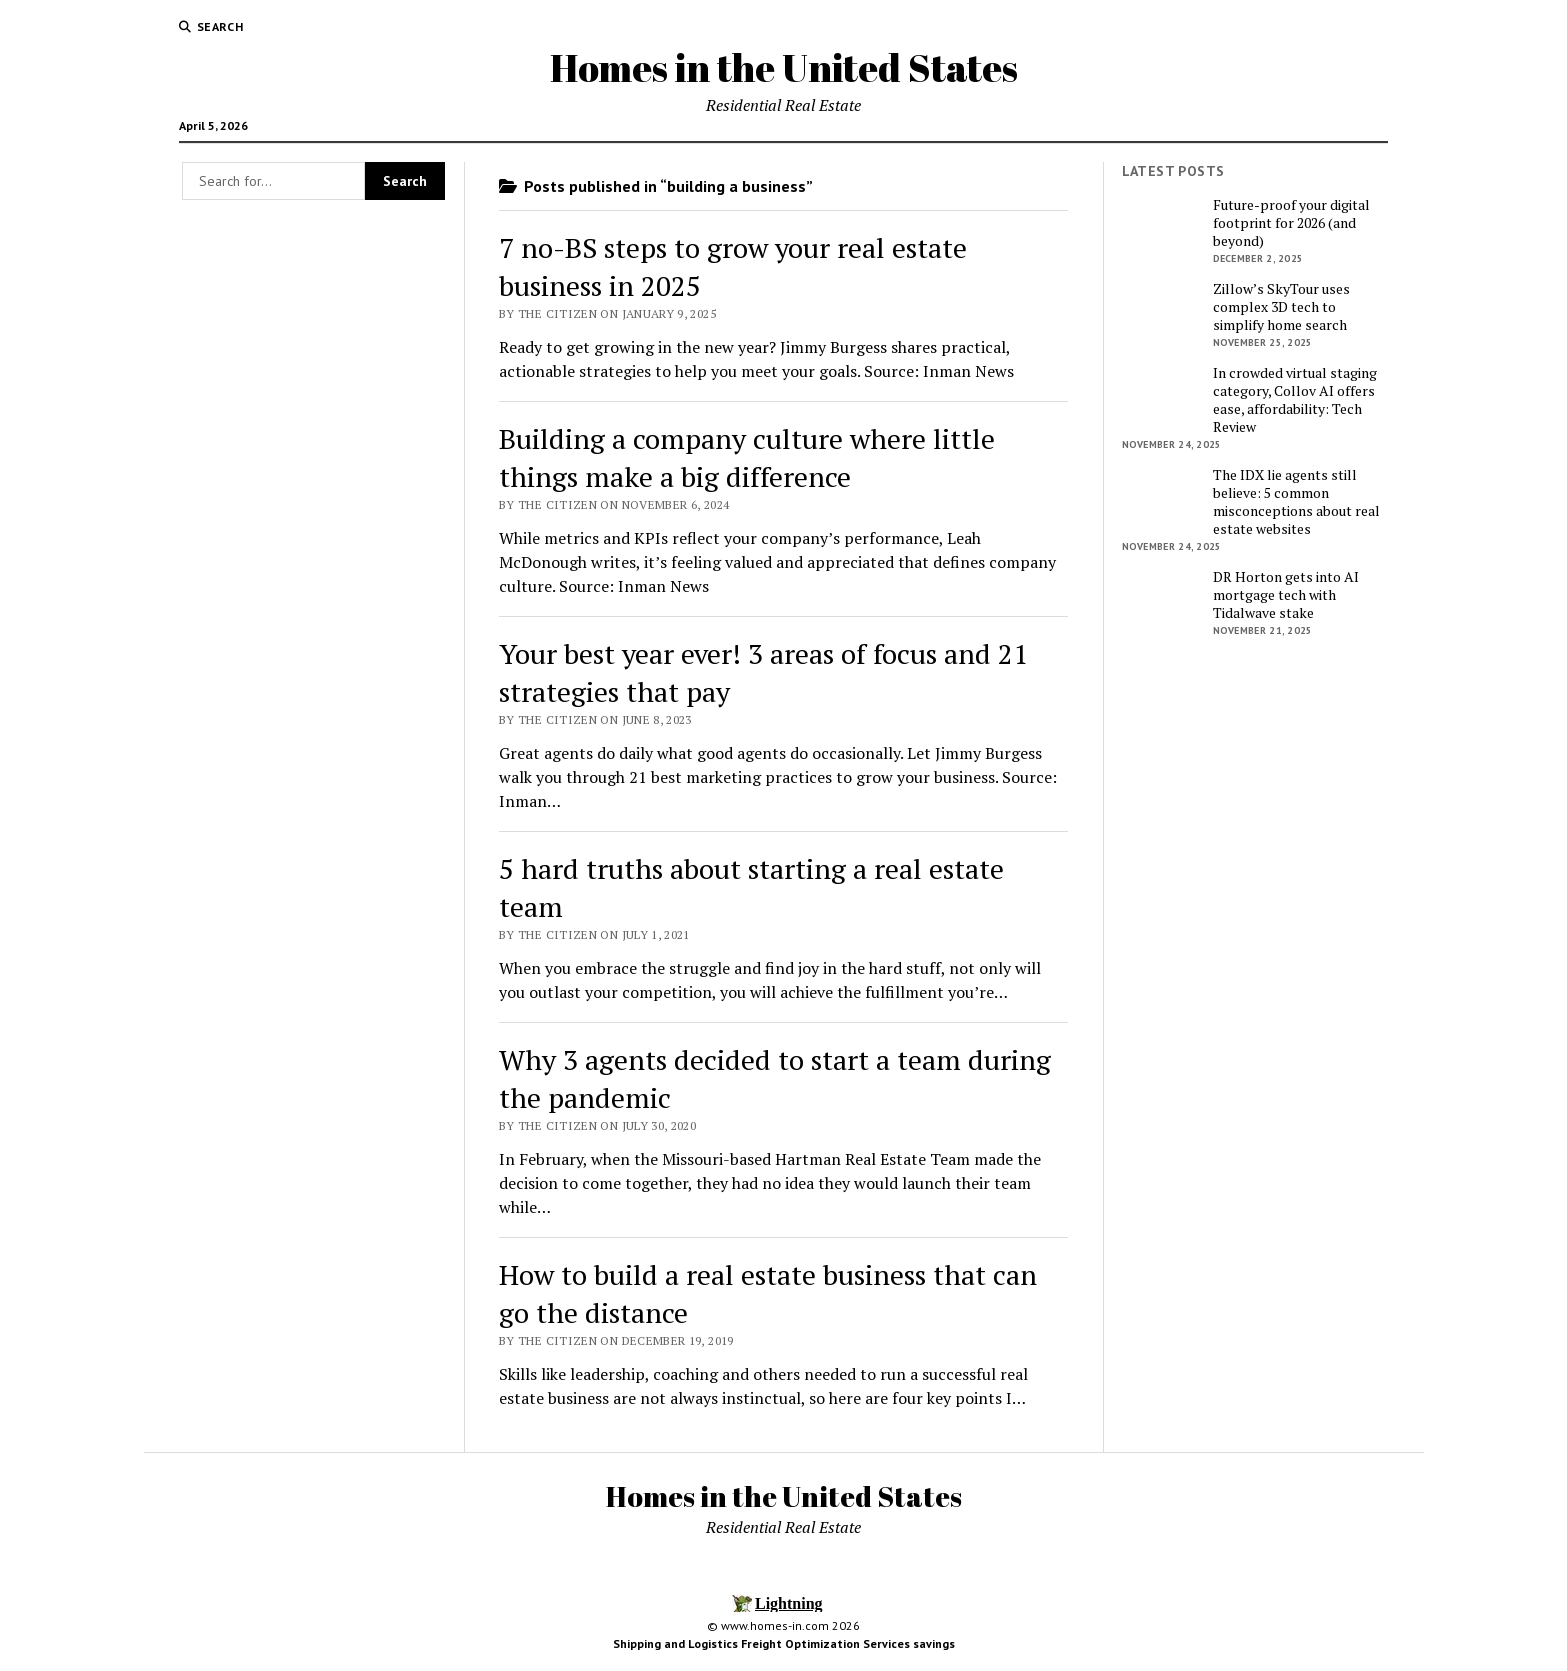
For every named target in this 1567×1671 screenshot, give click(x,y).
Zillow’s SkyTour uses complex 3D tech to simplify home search (1281, 307)
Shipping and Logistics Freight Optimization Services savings (784, 1643)
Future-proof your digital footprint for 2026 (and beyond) (1291, 223)
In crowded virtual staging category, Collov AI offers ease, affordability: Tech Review (1295, 400)
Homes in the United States (784, 67)
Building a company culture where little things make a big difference (747, 457)
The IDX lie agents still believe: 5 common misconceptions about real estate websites (1296, 502)
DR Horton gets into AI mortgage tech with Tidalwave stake (1286, 595)
